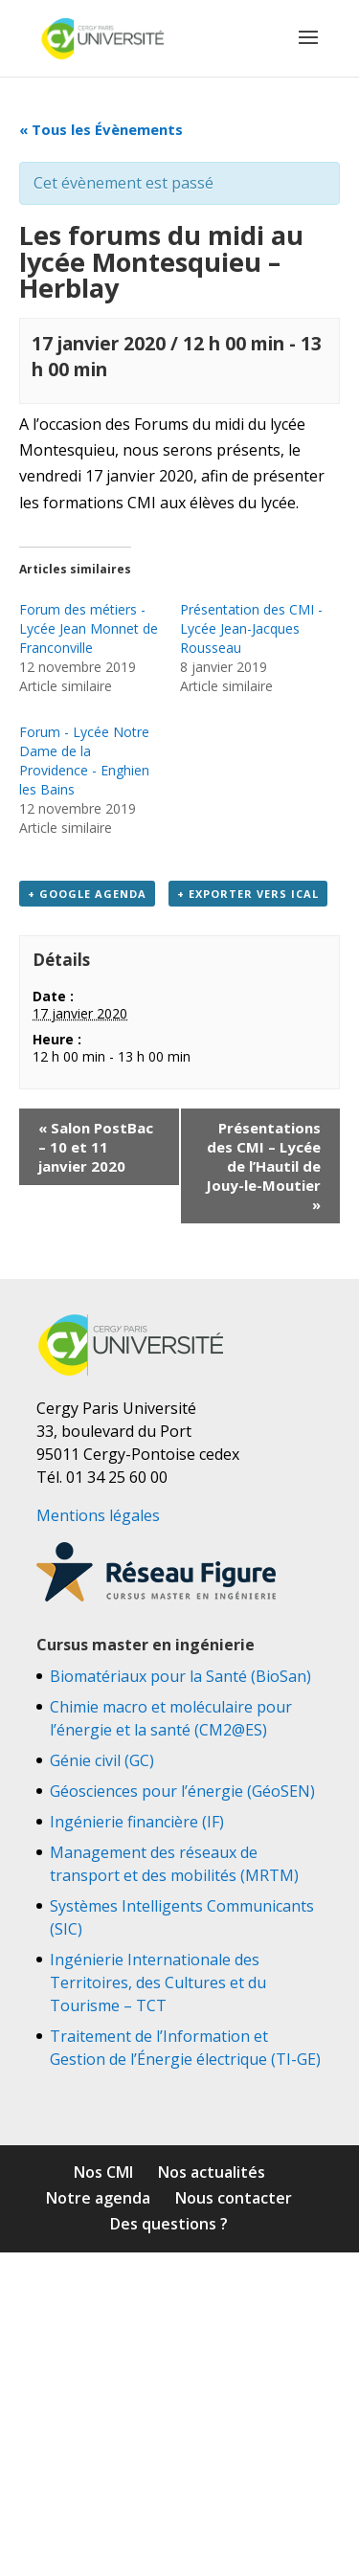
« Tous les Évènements (101, 129)
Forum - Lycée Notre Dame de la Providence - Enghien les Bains (84, 760)
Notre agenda (98, 2197)
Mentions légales (98, 1515)
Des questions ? (169, 2223)
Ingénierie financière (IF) (137, 1821)
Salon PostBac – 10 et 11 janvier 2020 (95, 1147)
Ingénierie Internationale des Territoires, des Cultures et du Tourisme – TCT (158, 1982)
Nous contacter (233, 2197)
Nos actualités (211, 2172)
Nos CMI (103, 2172)
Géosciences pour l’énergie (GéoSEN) (182, 1791)
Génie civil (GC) (102, 1760)
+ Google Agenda (87, 893)
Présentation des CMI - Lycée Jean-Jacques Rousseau (251, 628)
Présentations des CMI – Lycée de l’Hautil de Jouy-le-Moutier (263, 1166)
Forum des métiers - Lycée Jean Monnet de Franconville (88, 628)
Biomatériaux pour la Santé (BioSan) (180, 1676)
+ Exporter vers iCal (248, 893)
